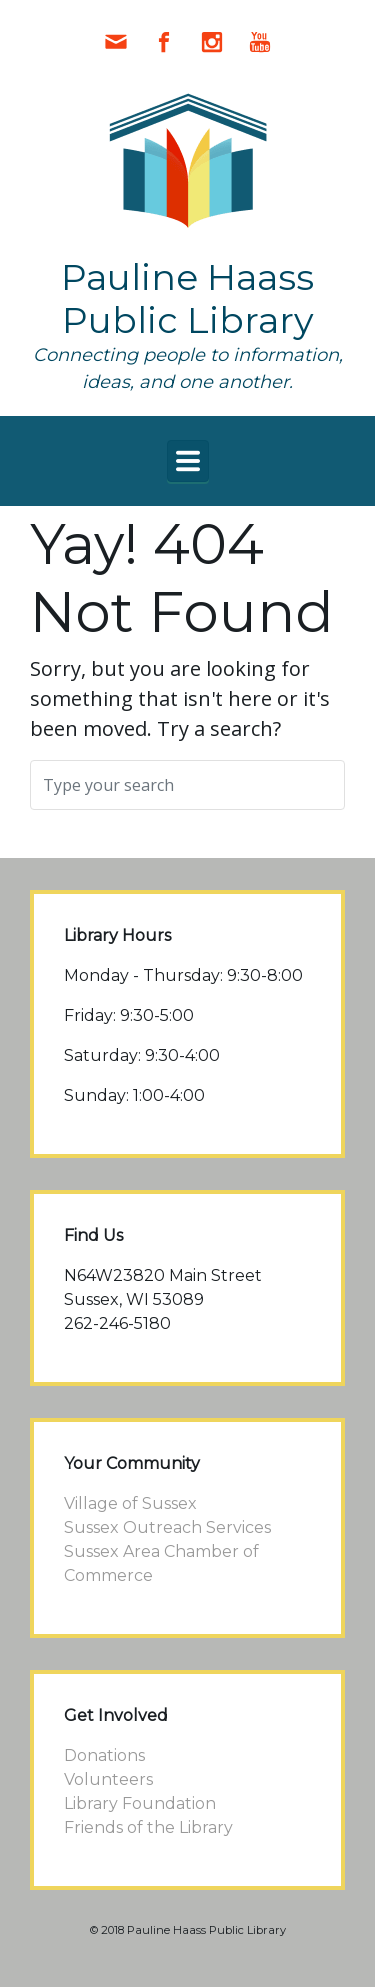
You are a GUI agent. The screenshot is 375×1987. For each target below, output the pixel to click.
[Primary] (188, 461)
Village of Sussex (130, 1503)
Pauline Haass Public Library (187, 298)
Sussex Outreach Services (167, 1527)
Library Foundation (140, 1803)
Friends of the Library (148, 1827)
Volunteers (108, 1779)
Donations (104, 1755)
